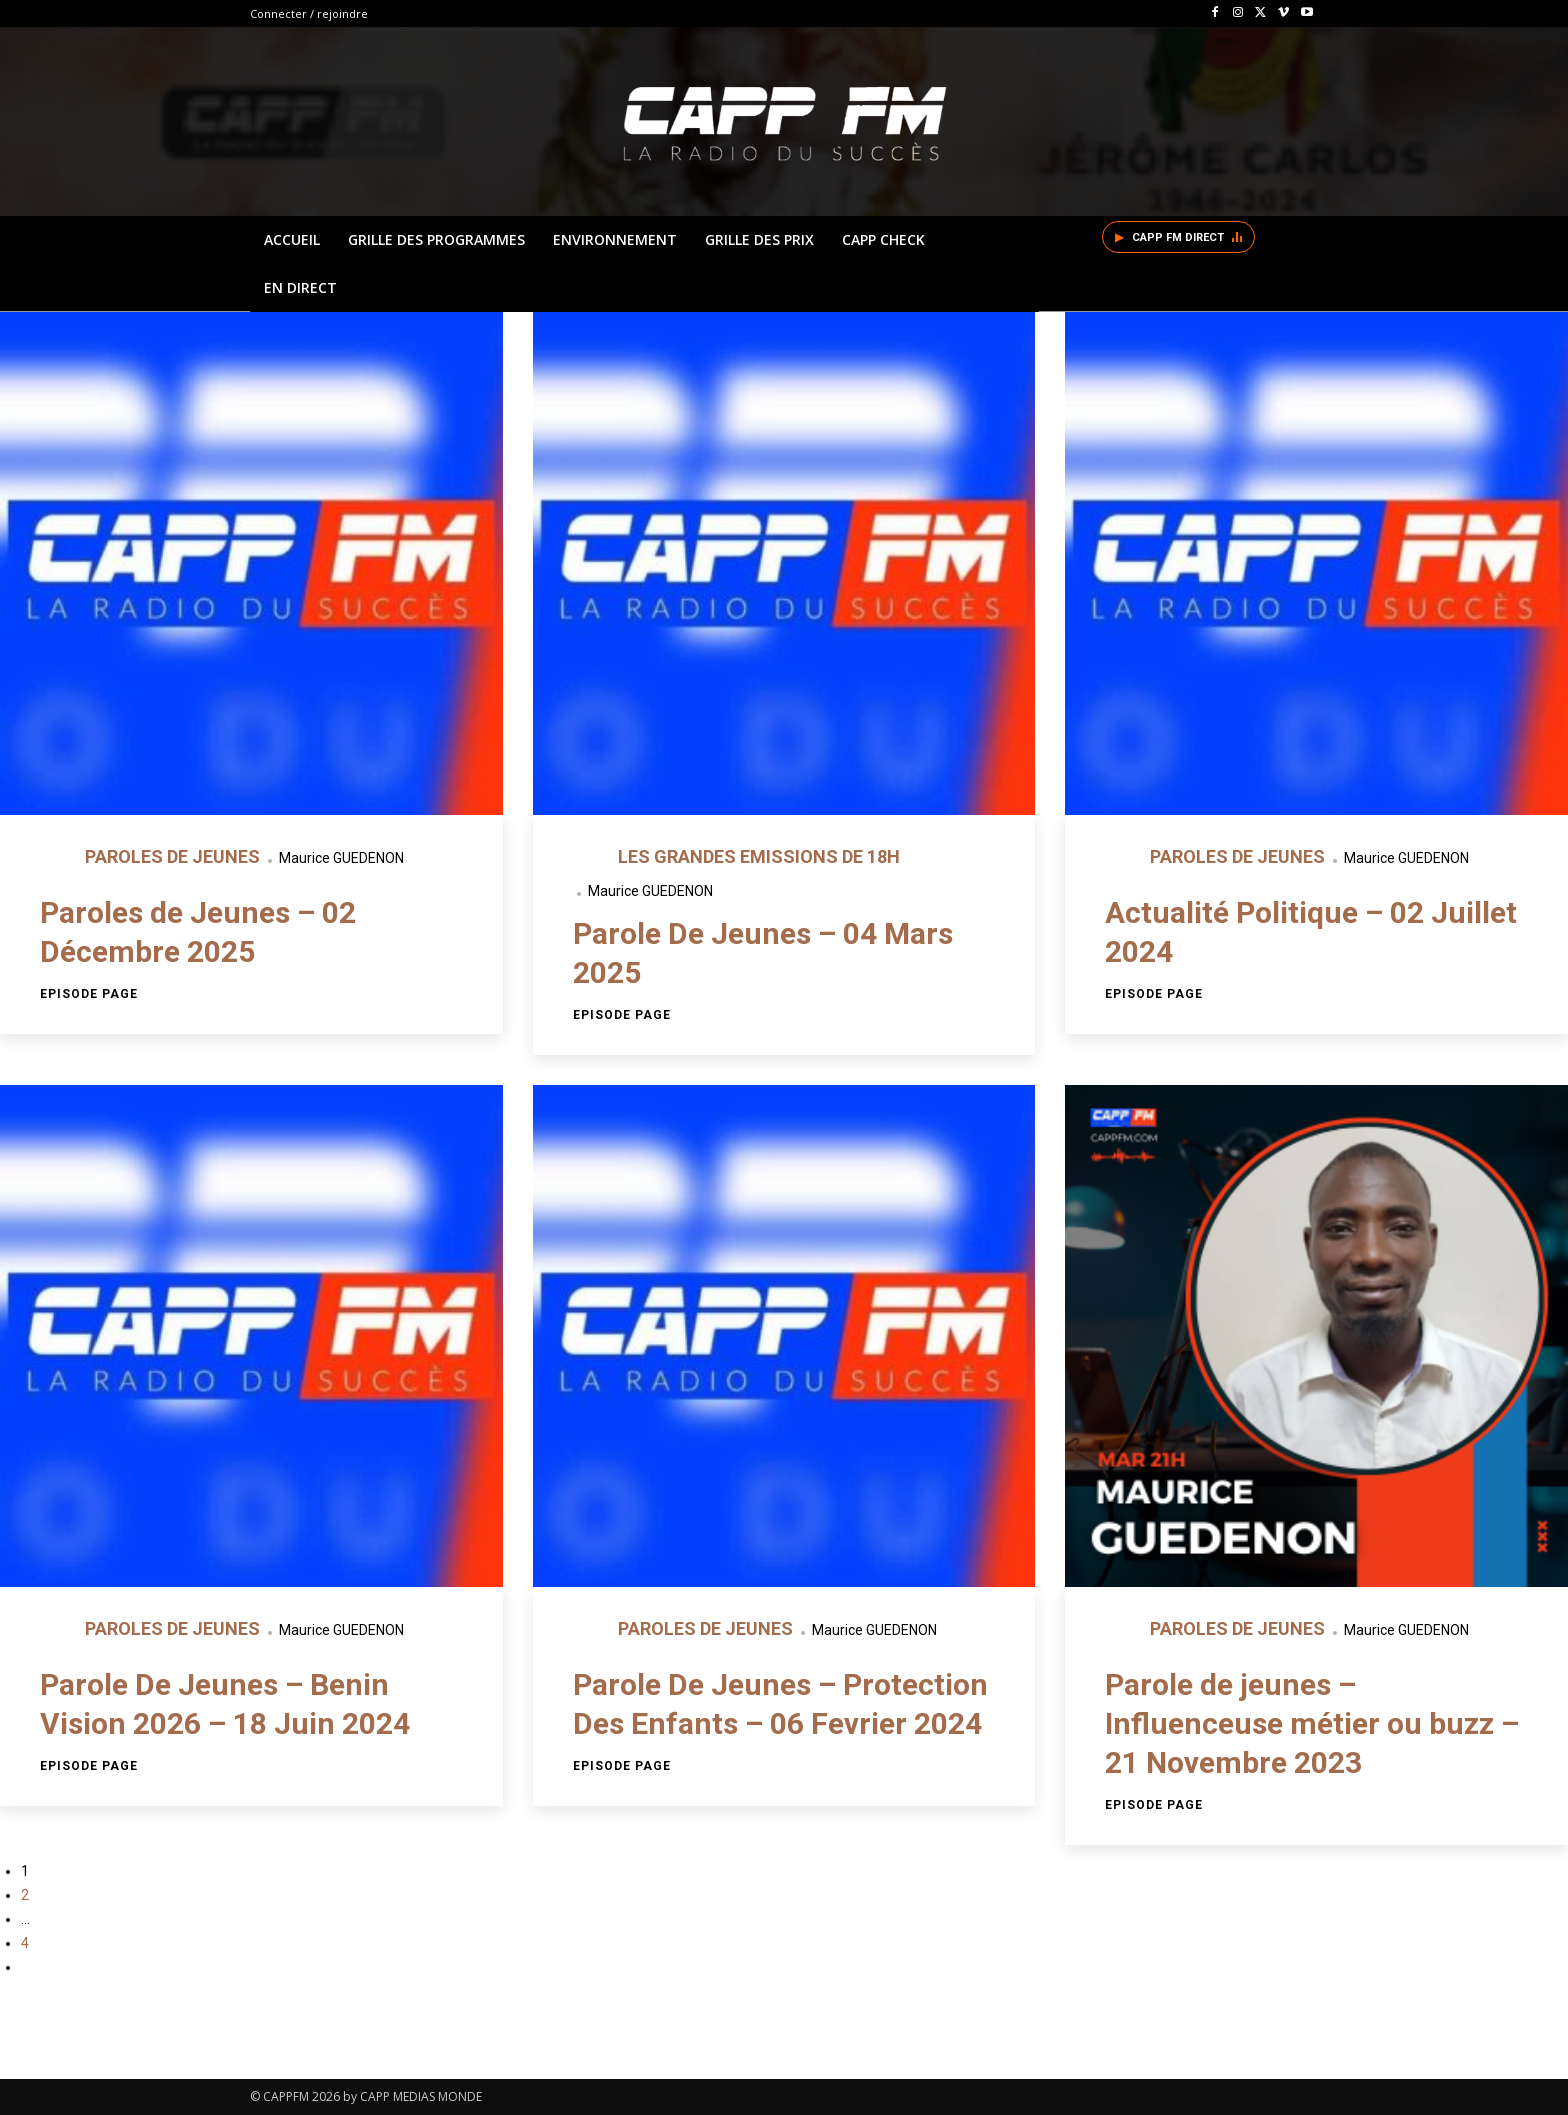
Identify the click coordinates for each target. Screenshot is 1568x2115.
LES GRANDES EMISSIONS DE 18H (759, 856)
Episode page (89, 994)
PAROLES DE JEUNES (174, 856)
